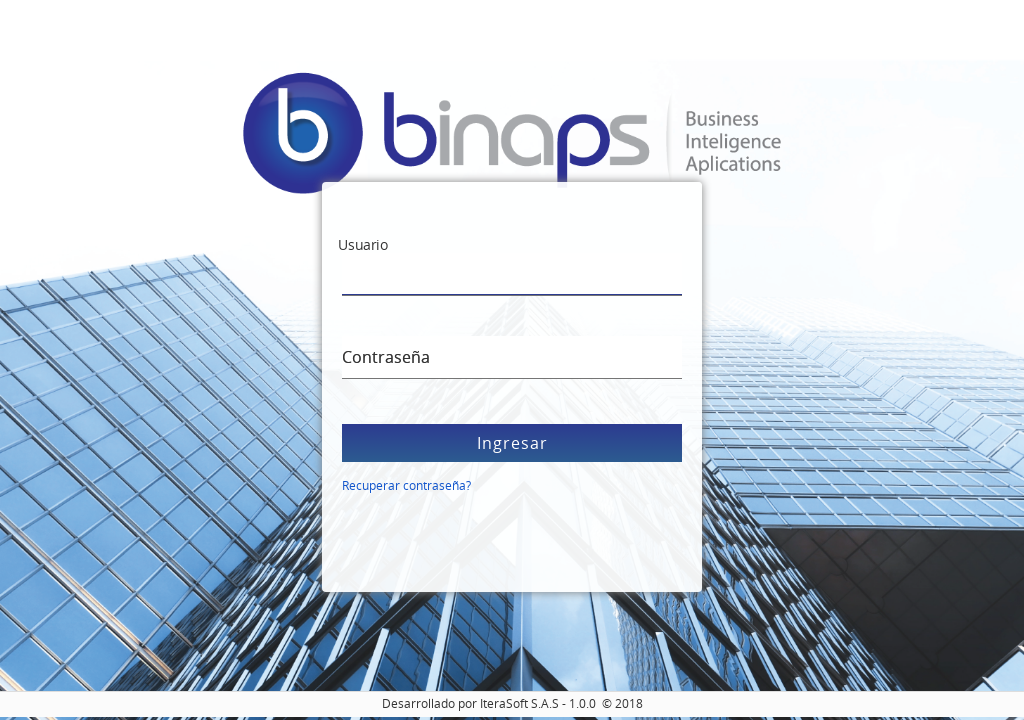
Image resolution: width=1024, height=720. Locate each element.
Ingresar (512, 443)
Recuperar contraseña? (406, 485)
